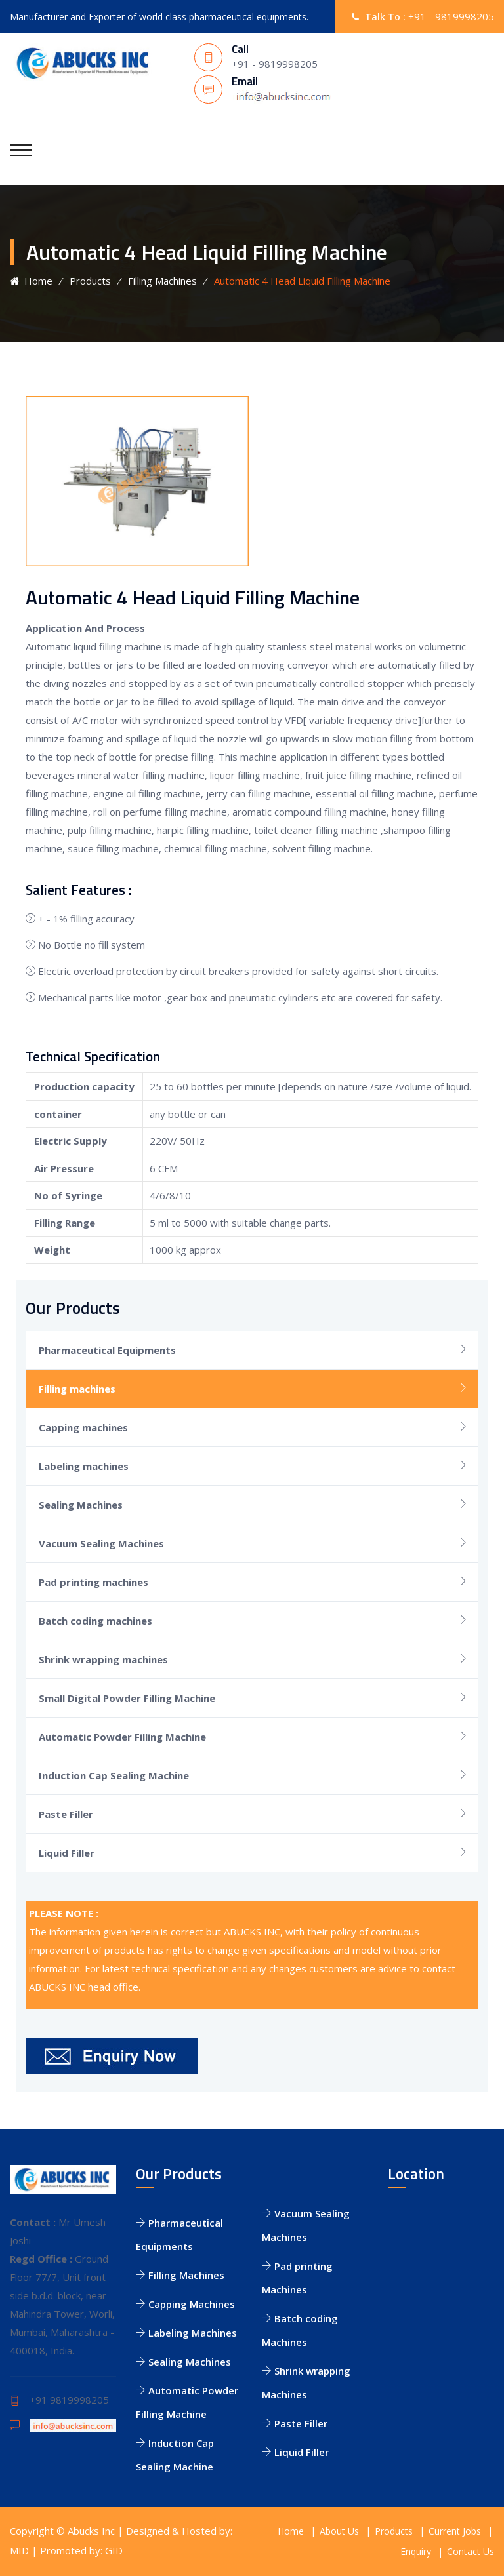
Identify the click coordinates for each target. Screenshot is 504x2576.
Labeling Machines (186, 2332)
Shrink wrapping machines (103, 1659)
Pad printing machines (93, 1582)
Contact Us (470, 2551)
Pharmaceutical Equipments (107, 1350)
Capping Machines (185, 2303)
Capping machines (83, 1427)
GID (114, 2550)
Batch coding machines (95, 1620)
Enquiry (415, 2551)
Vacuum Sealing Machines (101, 1543)
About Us (339, 2531)
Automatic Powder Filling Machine (122, 1736)
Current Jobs (455, 2531)
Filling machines (77, 1388)
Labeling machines (84, 1466)
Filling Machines (162, 280)
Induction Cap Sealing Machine (114, 1775)
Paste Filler (66, 1814)
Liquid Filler (66, 1852)
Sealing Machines (81, 1504)
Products (90, 280)
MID (19, 2550)
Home (31, 280)
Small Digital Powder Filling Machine (127, 1698)
